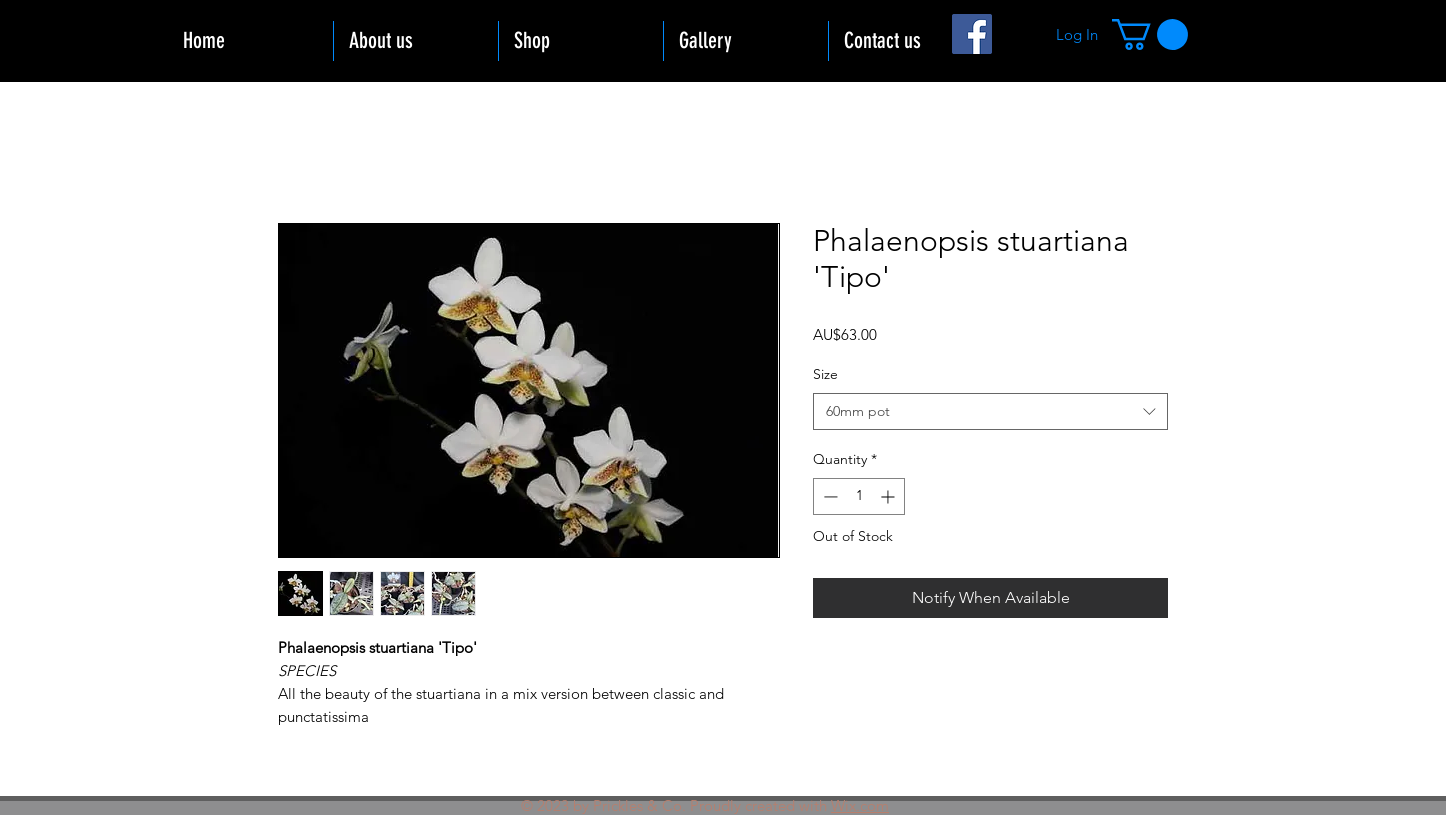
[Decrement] (828, 496)
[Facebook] (972, 34)
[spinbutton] (859, 496)
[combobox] (990, 412)
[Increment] (889, 496)
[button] (1150, 34)
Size (825, 374)
